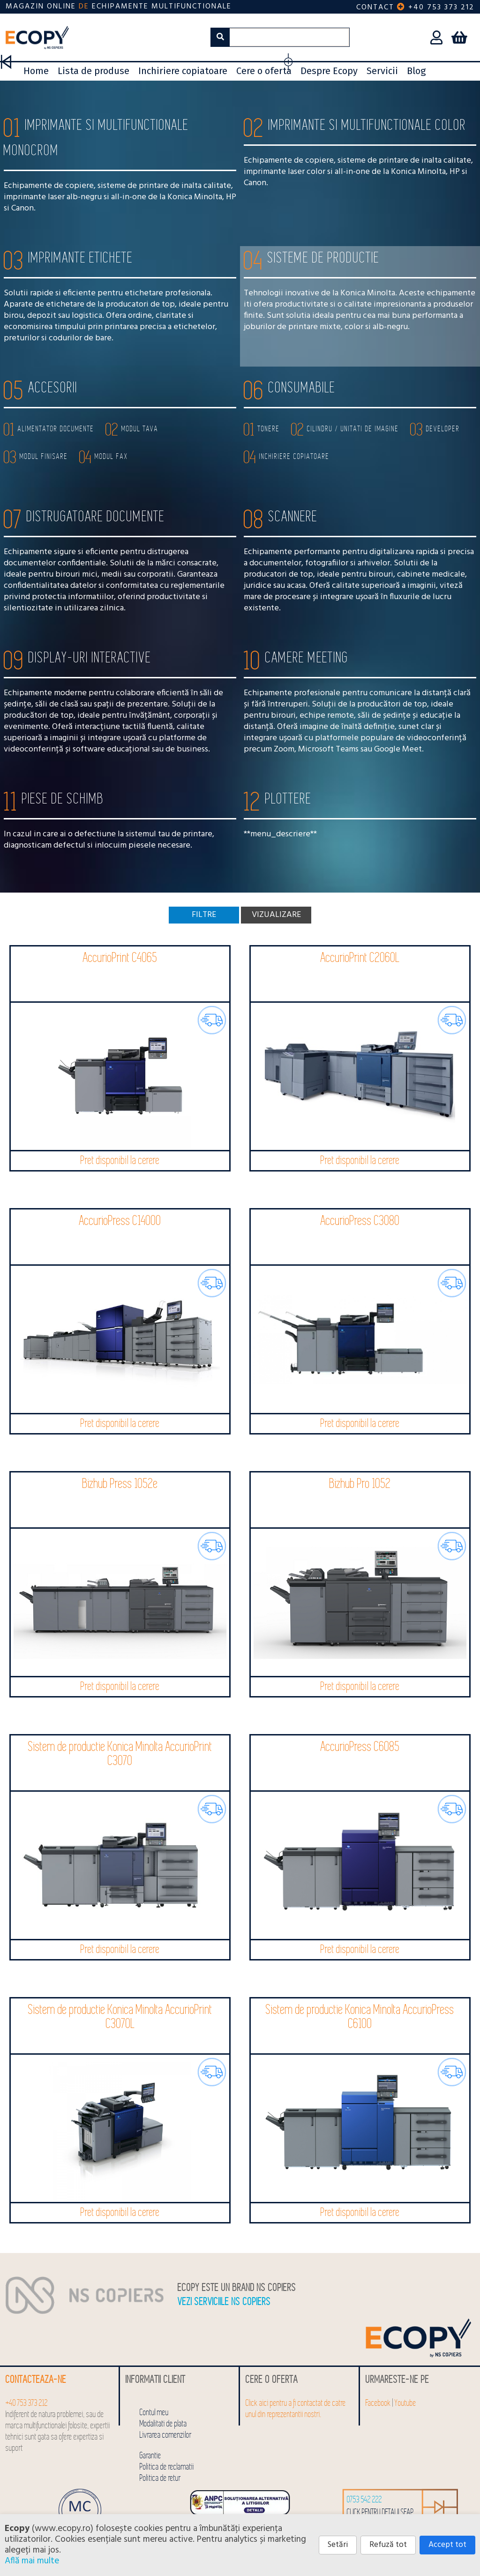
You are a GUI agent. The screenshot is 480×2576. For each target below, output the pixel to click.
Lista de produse (93, 70)
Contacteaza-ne (36, 2380)
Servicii (382, 70)
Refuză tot (388, 2544)
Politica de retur (160, 2478)
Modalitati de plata (163, 2424)
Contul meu (154, 2413)
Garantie (150, 2456)
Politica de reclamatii (167, 2467)
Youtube (405, 2403)
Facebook (378, 2403)
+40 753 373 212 (441, 7)
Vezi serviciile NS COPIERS (224, 2302)
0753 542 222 (364, 2500)
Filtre (204, 915)
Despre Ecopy (329, 70)
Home (36, 70)
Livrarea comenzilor (166, 2435)
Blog (416, 70)
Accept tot (447, 2544)
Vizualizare (276, 915)
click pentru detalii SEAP (380, 2512)
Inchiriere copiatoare (182, 70)
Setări (338, 2544)
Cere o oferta (264, 70)
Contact (375, 7)
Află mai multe (32, 2561)
